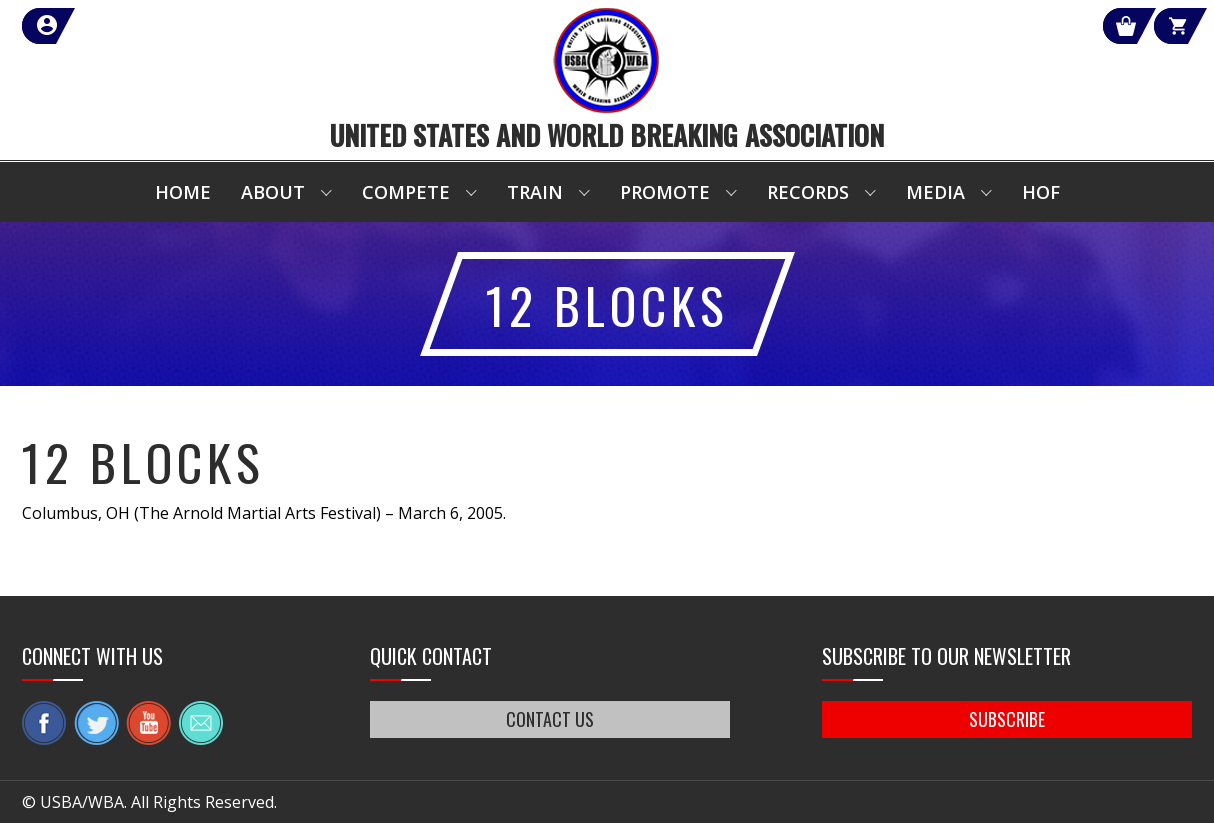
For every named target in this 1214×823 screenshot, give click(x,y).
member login (119, 26)
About (273, 192)
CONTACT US (550, 719)
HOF (1041, 192)
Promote (665, 192)
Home (183, 192)
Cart (1155, 26)
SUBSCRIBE (1007, 719)
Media (935, 192)
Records (808, 192)
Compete (406, 192)
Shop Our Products (979, 26)
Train (535, 192)
